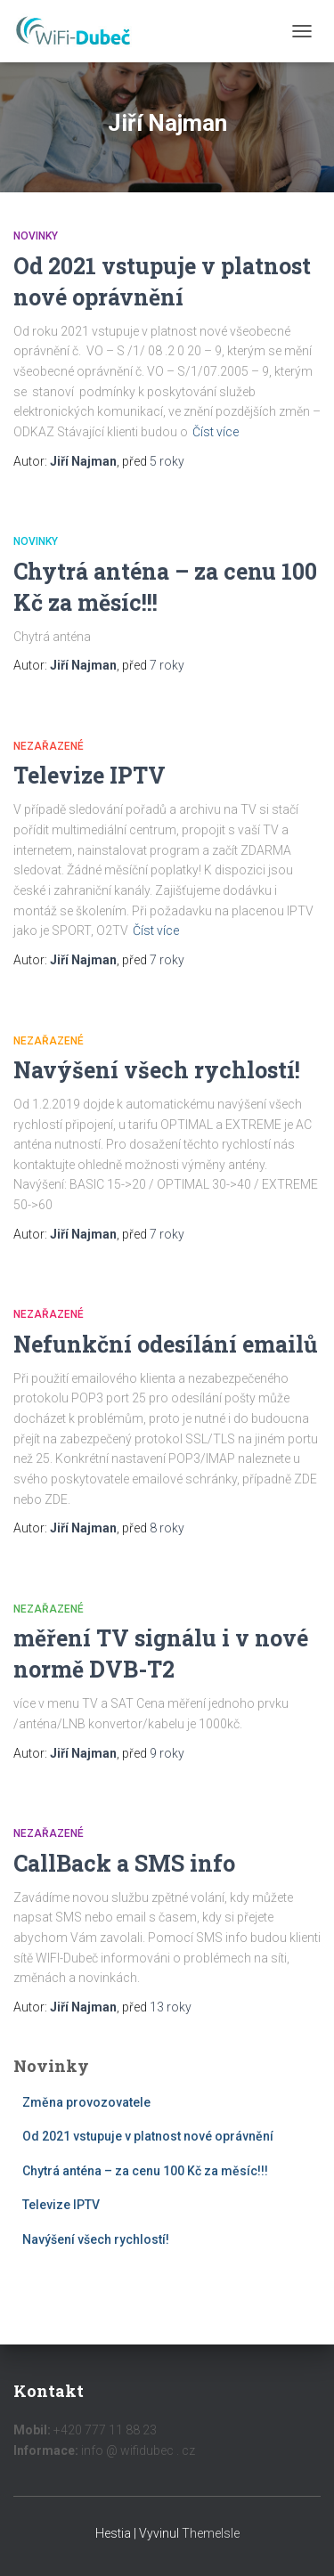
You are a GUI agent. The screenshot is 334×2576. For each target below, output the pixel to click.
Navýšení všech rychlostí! (156, 1070)
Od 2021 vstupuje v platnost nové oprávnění (147, 2136)
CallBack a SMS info (124, 1863)
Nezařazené (48, 746)
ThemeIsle (211, 2533)
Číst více (215, 432)
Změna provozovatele (86, 2102)
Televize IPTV (89, 775)
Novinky (35, 236)
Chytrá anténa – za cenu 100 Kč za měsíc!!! (145, 2171)
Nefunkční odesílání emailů (165, 1344)
